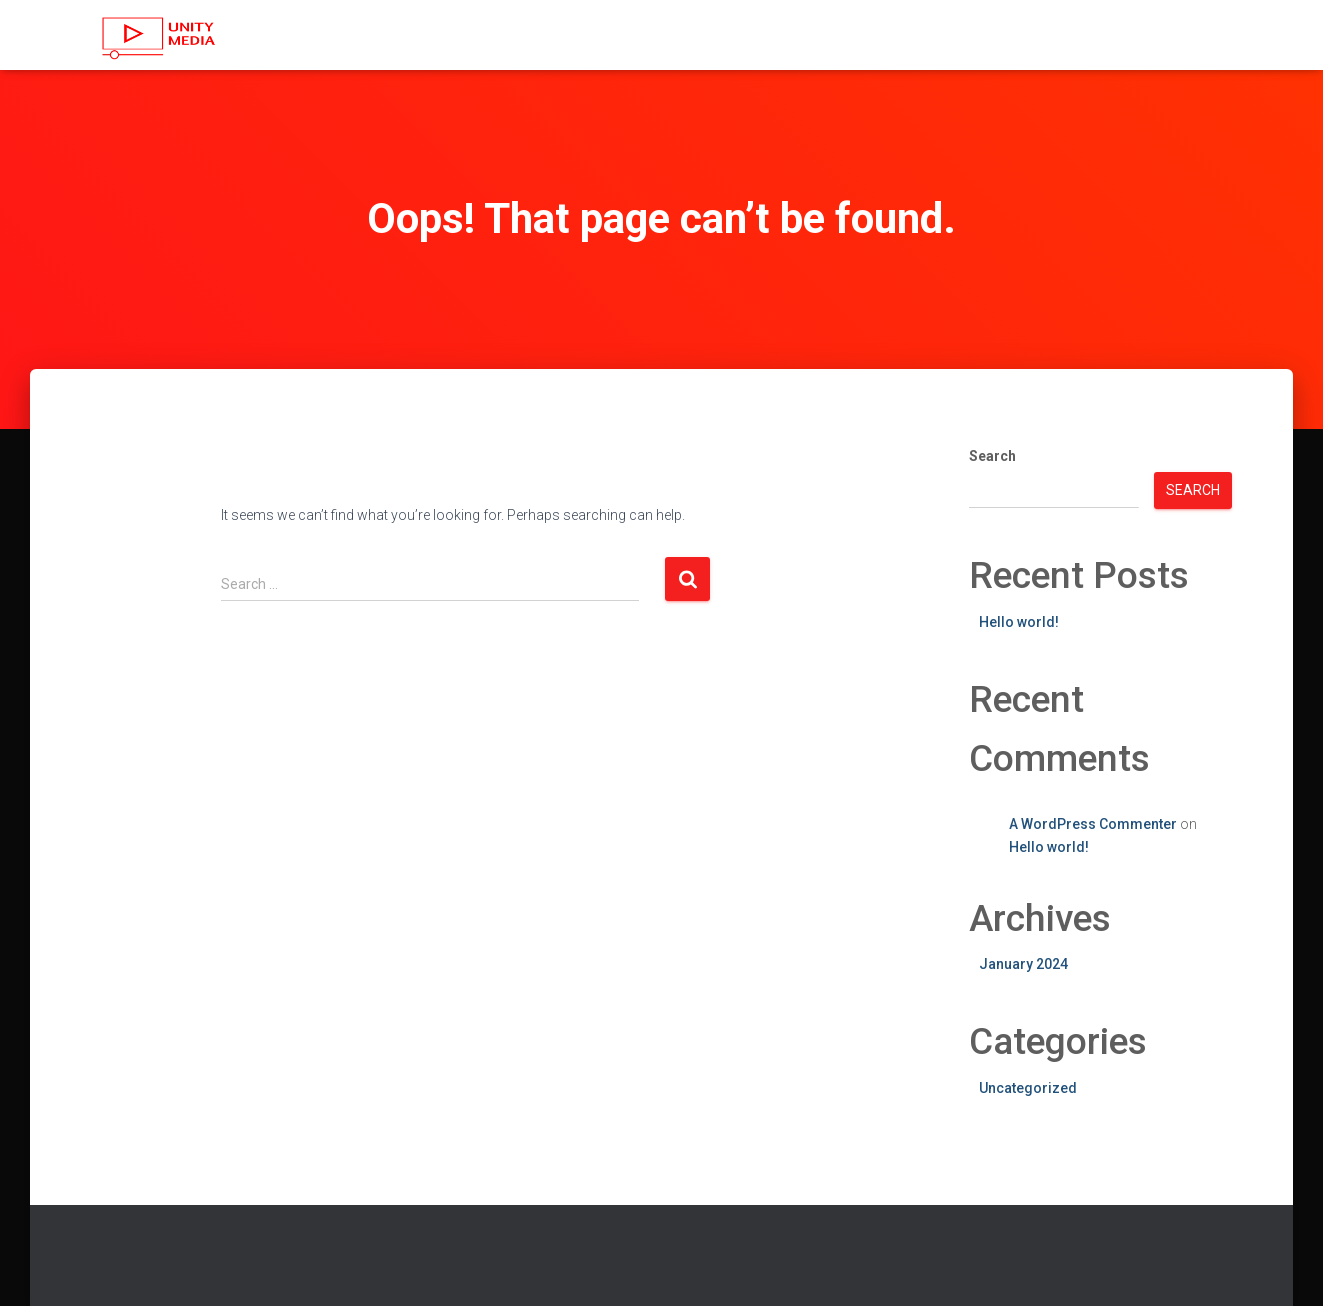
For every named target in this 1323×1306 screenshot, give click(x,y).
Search (992, 456)
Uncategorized (1028, 1088)
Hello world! (1019, 622)
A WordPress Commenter (1093, 824)
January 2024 (1023, 964)
